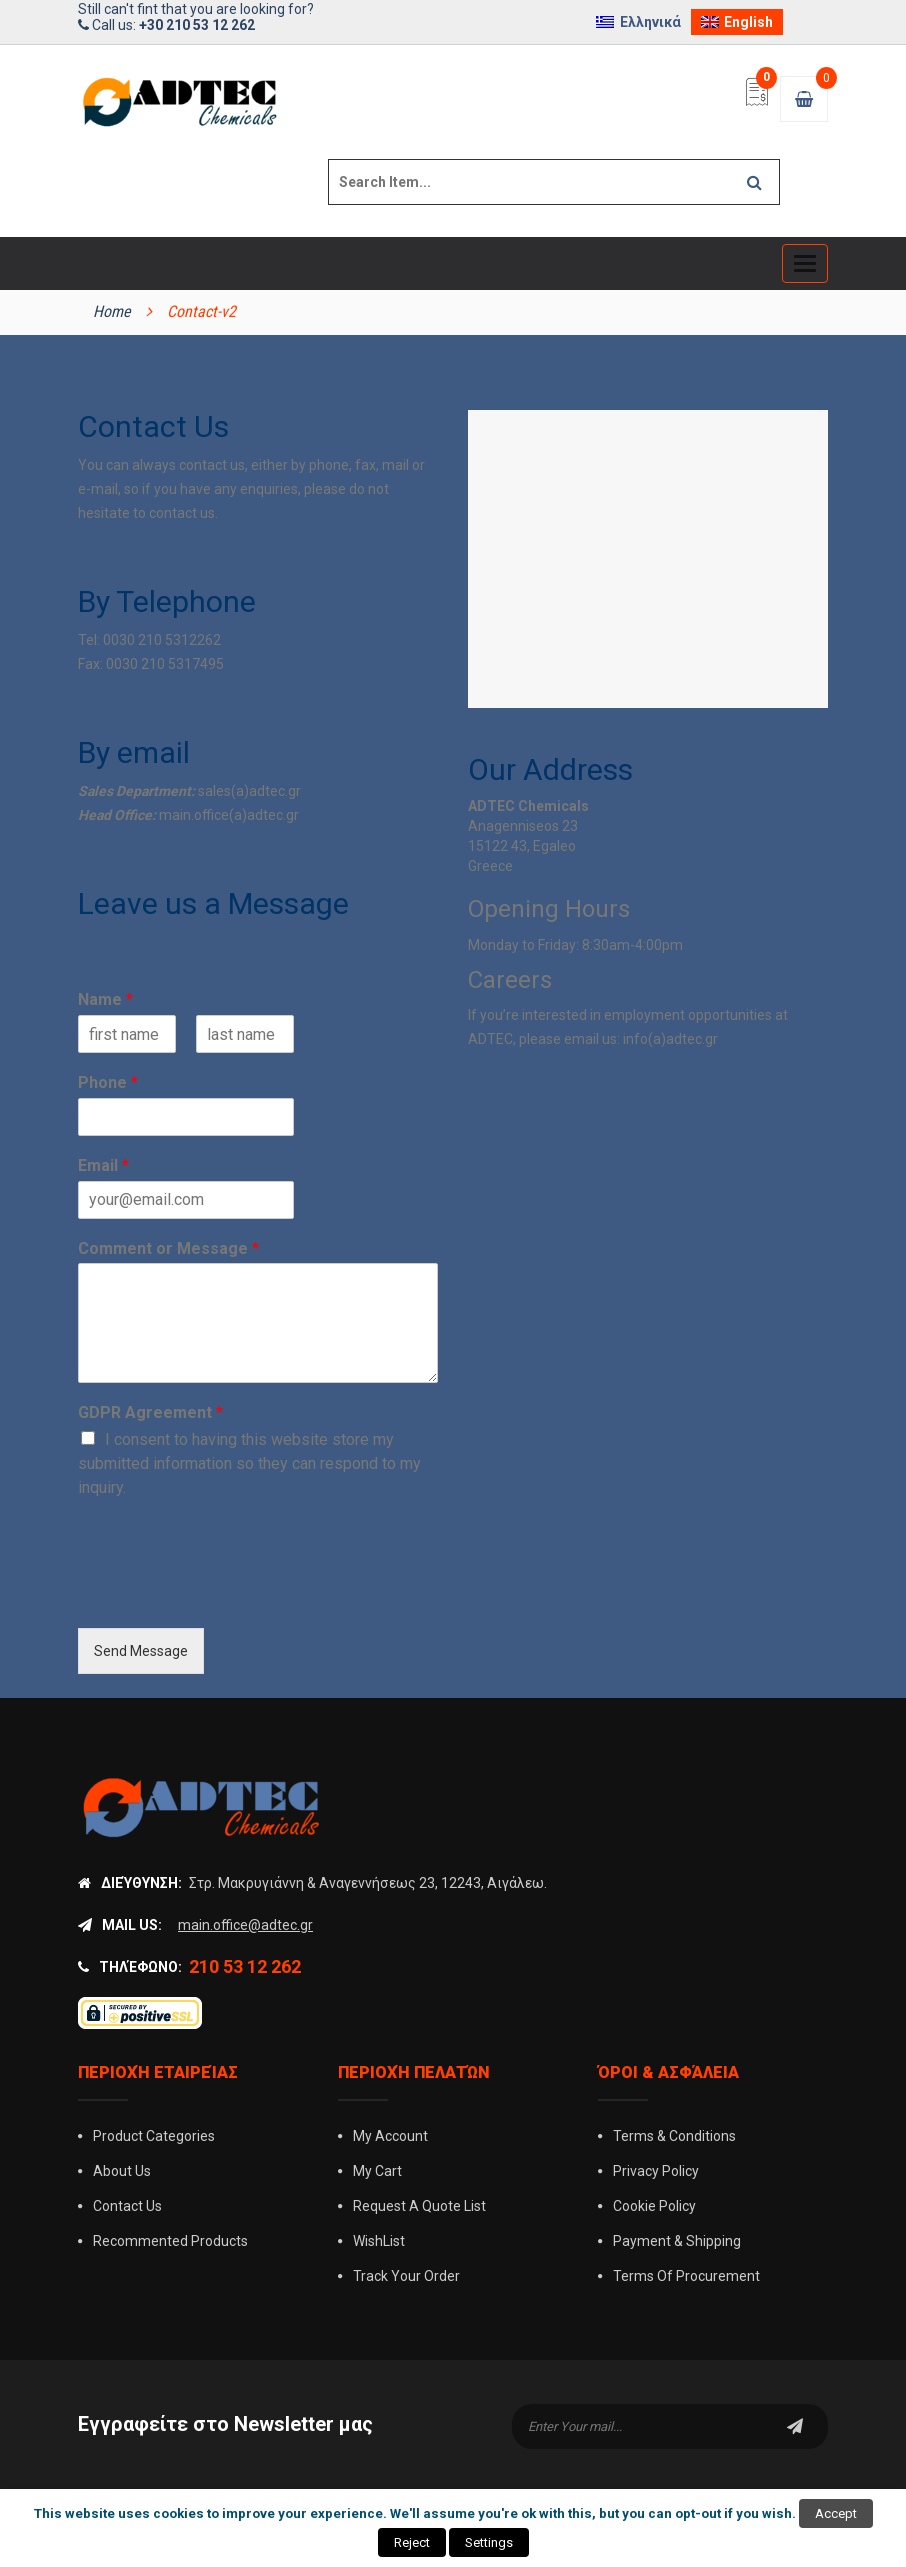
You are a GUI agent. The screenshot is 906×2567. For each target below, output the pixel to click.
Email (103, 1165)
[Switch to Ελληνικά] (638, 22)
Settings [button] (489, 2542)
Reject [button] (412, 2542)
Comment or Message (168, 1248)
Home (112, 311)
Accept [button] (836, 2513)
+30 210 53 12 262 (197, 25)
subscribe (795, 2426)
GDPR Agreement (150, 1412)
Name (105, 999)
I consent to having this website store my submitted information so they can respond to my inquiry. (249, 1463)
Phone (108, 1082)
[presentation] (230, 1595)
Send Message (141, 1651)
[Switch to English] (737, 22)
